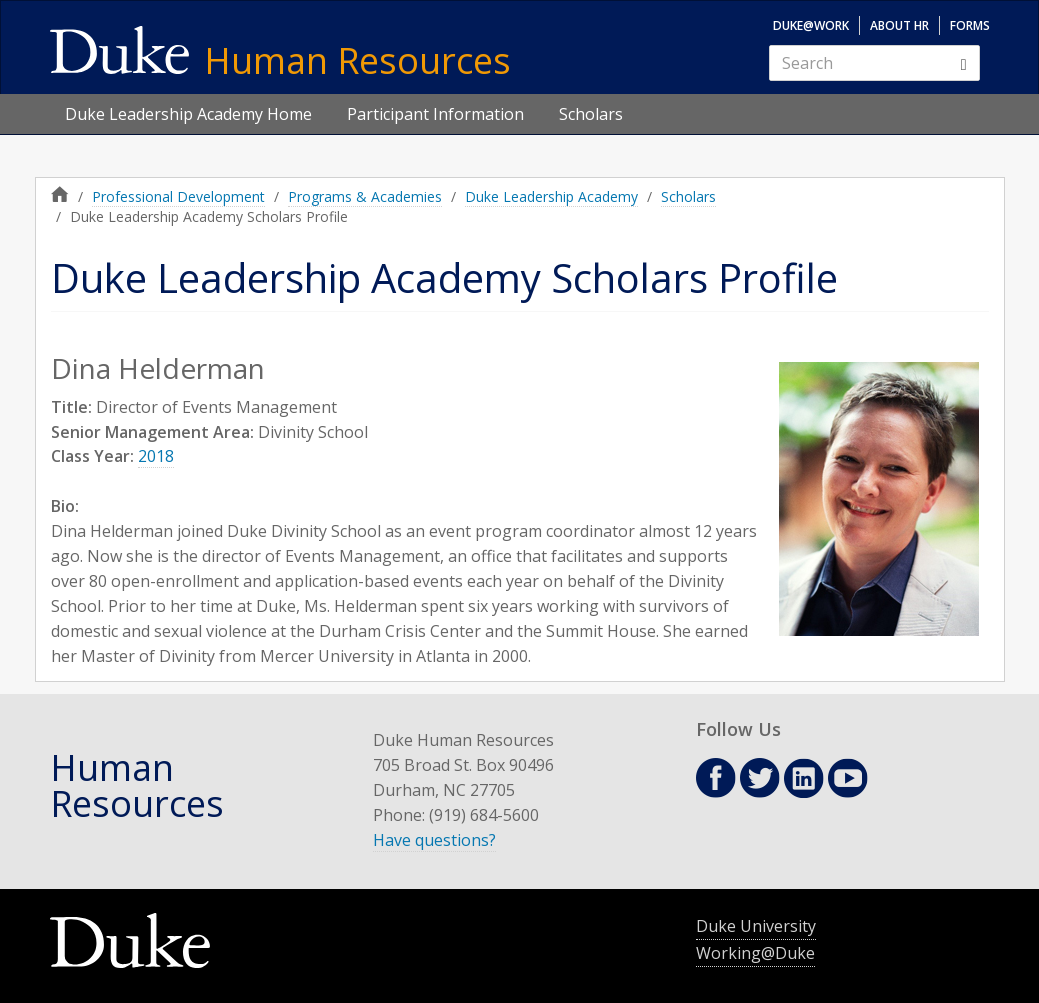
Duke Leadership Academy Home (188, 114)
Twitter (760, 778)
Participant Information (435, 114)
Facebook (716, 778)
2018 (156, 456)
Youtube (848, 778)
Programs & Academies (365, 196)
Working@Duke (755, 953)
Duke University (756, 926)
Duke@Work (811, 25)
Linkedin (804, 778)
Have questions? (434, 840)
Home (60, 194)
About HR (899, 25)
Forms (970, 25)
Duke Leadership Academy (551, 196)
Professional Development (178, 196)
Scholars (591, 114)
